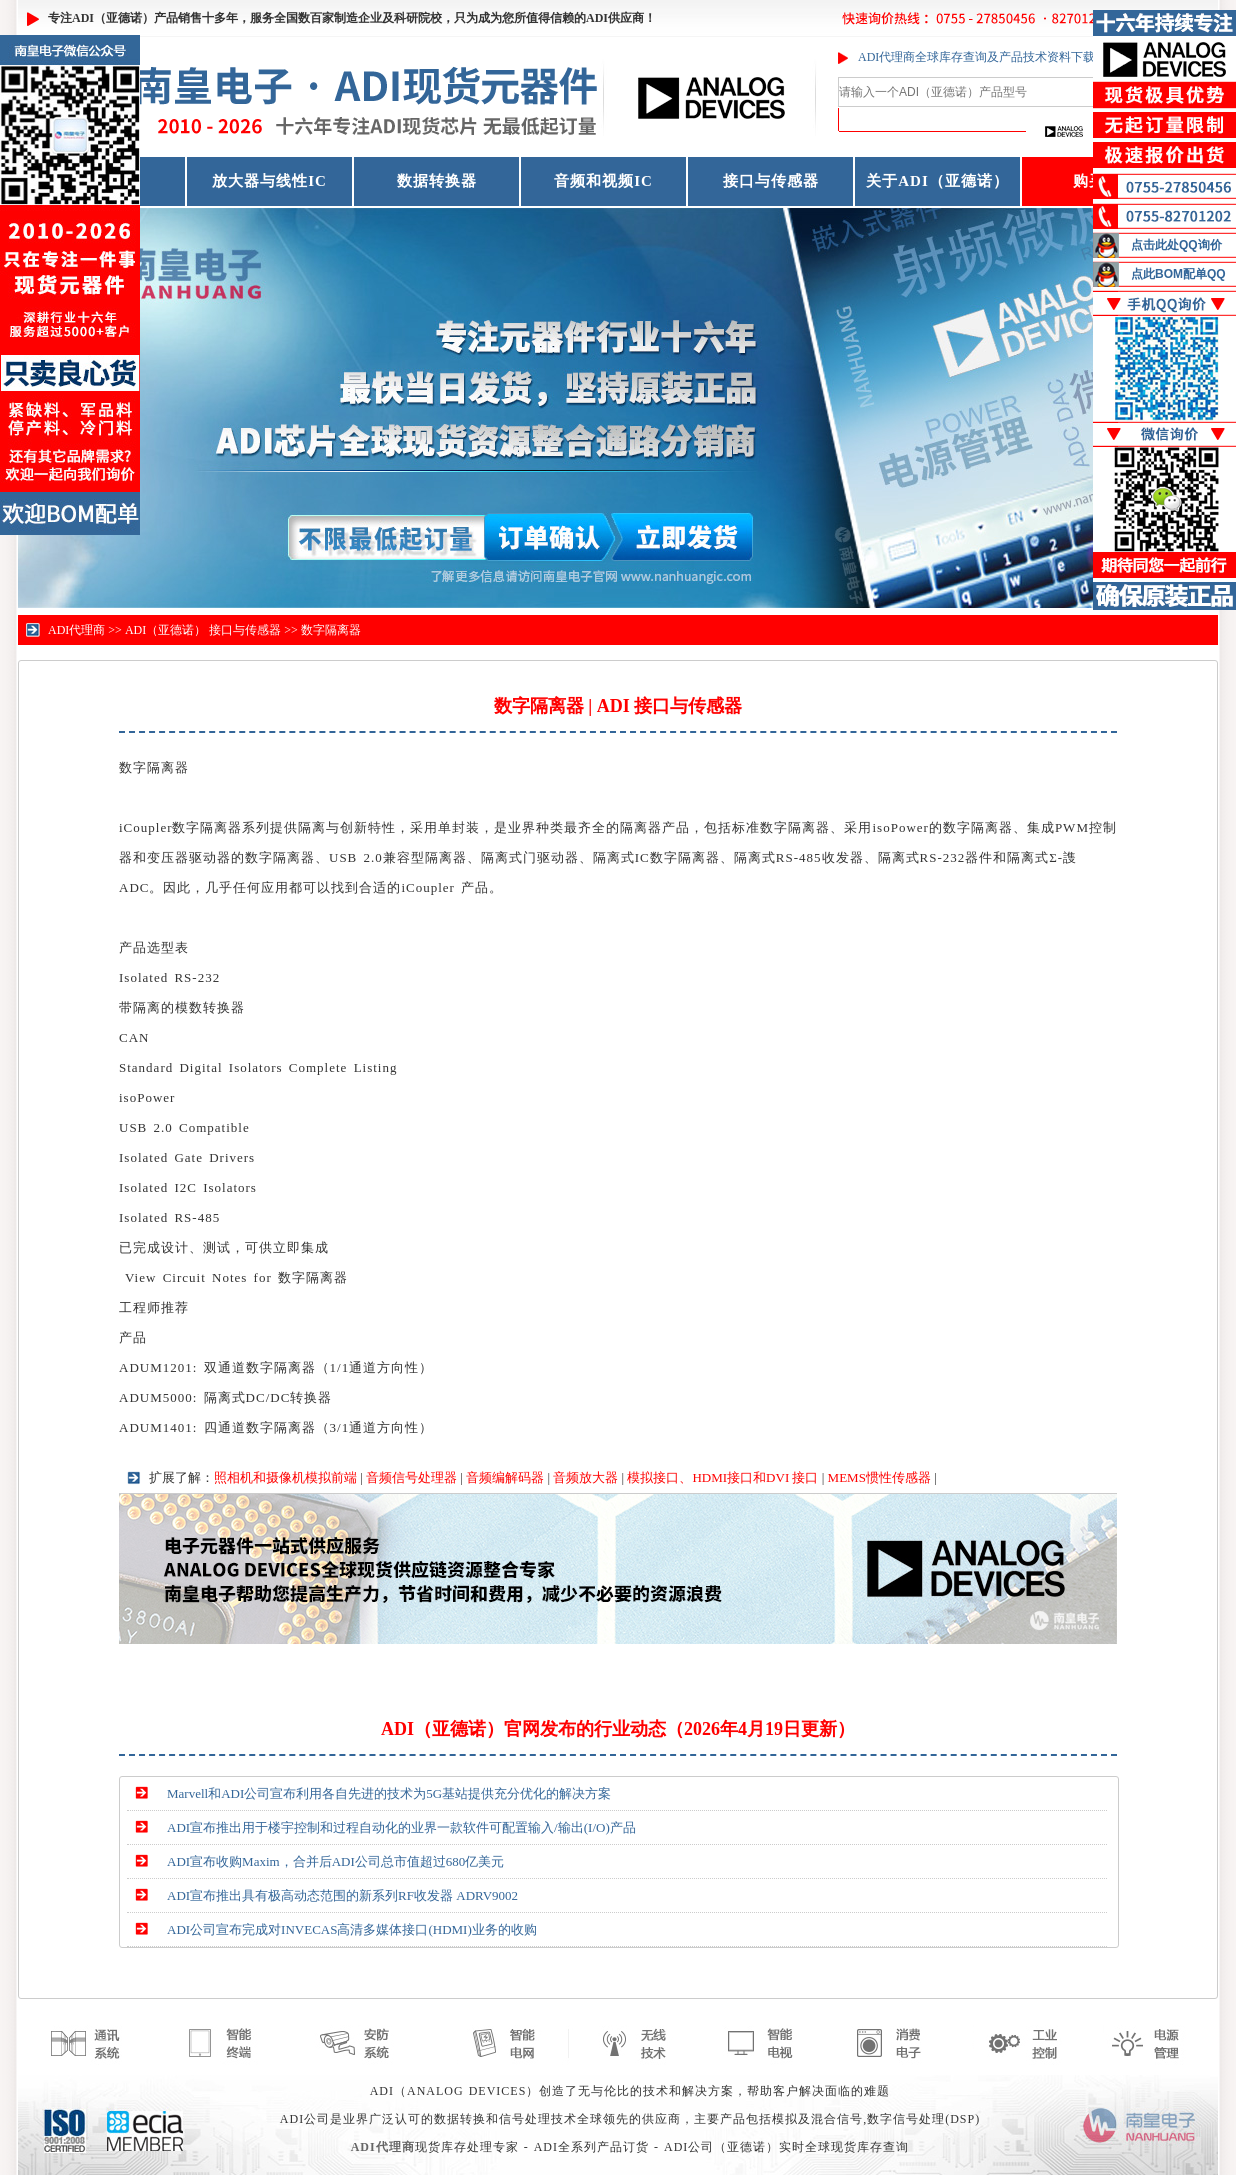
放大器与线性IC (269, 181)
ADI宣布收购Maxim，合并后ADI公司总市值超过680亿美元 (335, 1861)
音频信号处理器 (411, 1477)
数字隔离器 (331, 630)
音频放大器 (585, 1477)
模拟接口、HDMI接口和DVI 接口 (722, 1477)
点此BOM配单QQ (1178, 274)
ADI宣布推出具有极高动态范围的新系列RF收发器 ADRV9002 (342, 1895)
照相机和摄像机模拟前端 (285, 1477)
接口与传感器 (771, 181)
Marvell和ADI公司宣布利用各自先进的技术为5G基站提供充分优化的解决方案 (389, 1793)
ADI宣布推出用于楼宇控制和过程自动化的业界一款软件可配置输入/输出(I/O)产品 (401, 1827)
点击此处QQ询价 (1176, 245)
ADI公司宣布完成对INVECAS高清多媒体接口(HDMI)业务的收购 (352, 1929)
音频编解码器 (505, 1477)
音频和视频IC (603, 181)
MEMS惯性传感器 (879, 1477)
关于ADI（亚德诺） (937, 181)
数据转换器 (437, 181)
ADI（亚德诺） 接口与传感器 (203, 630)
